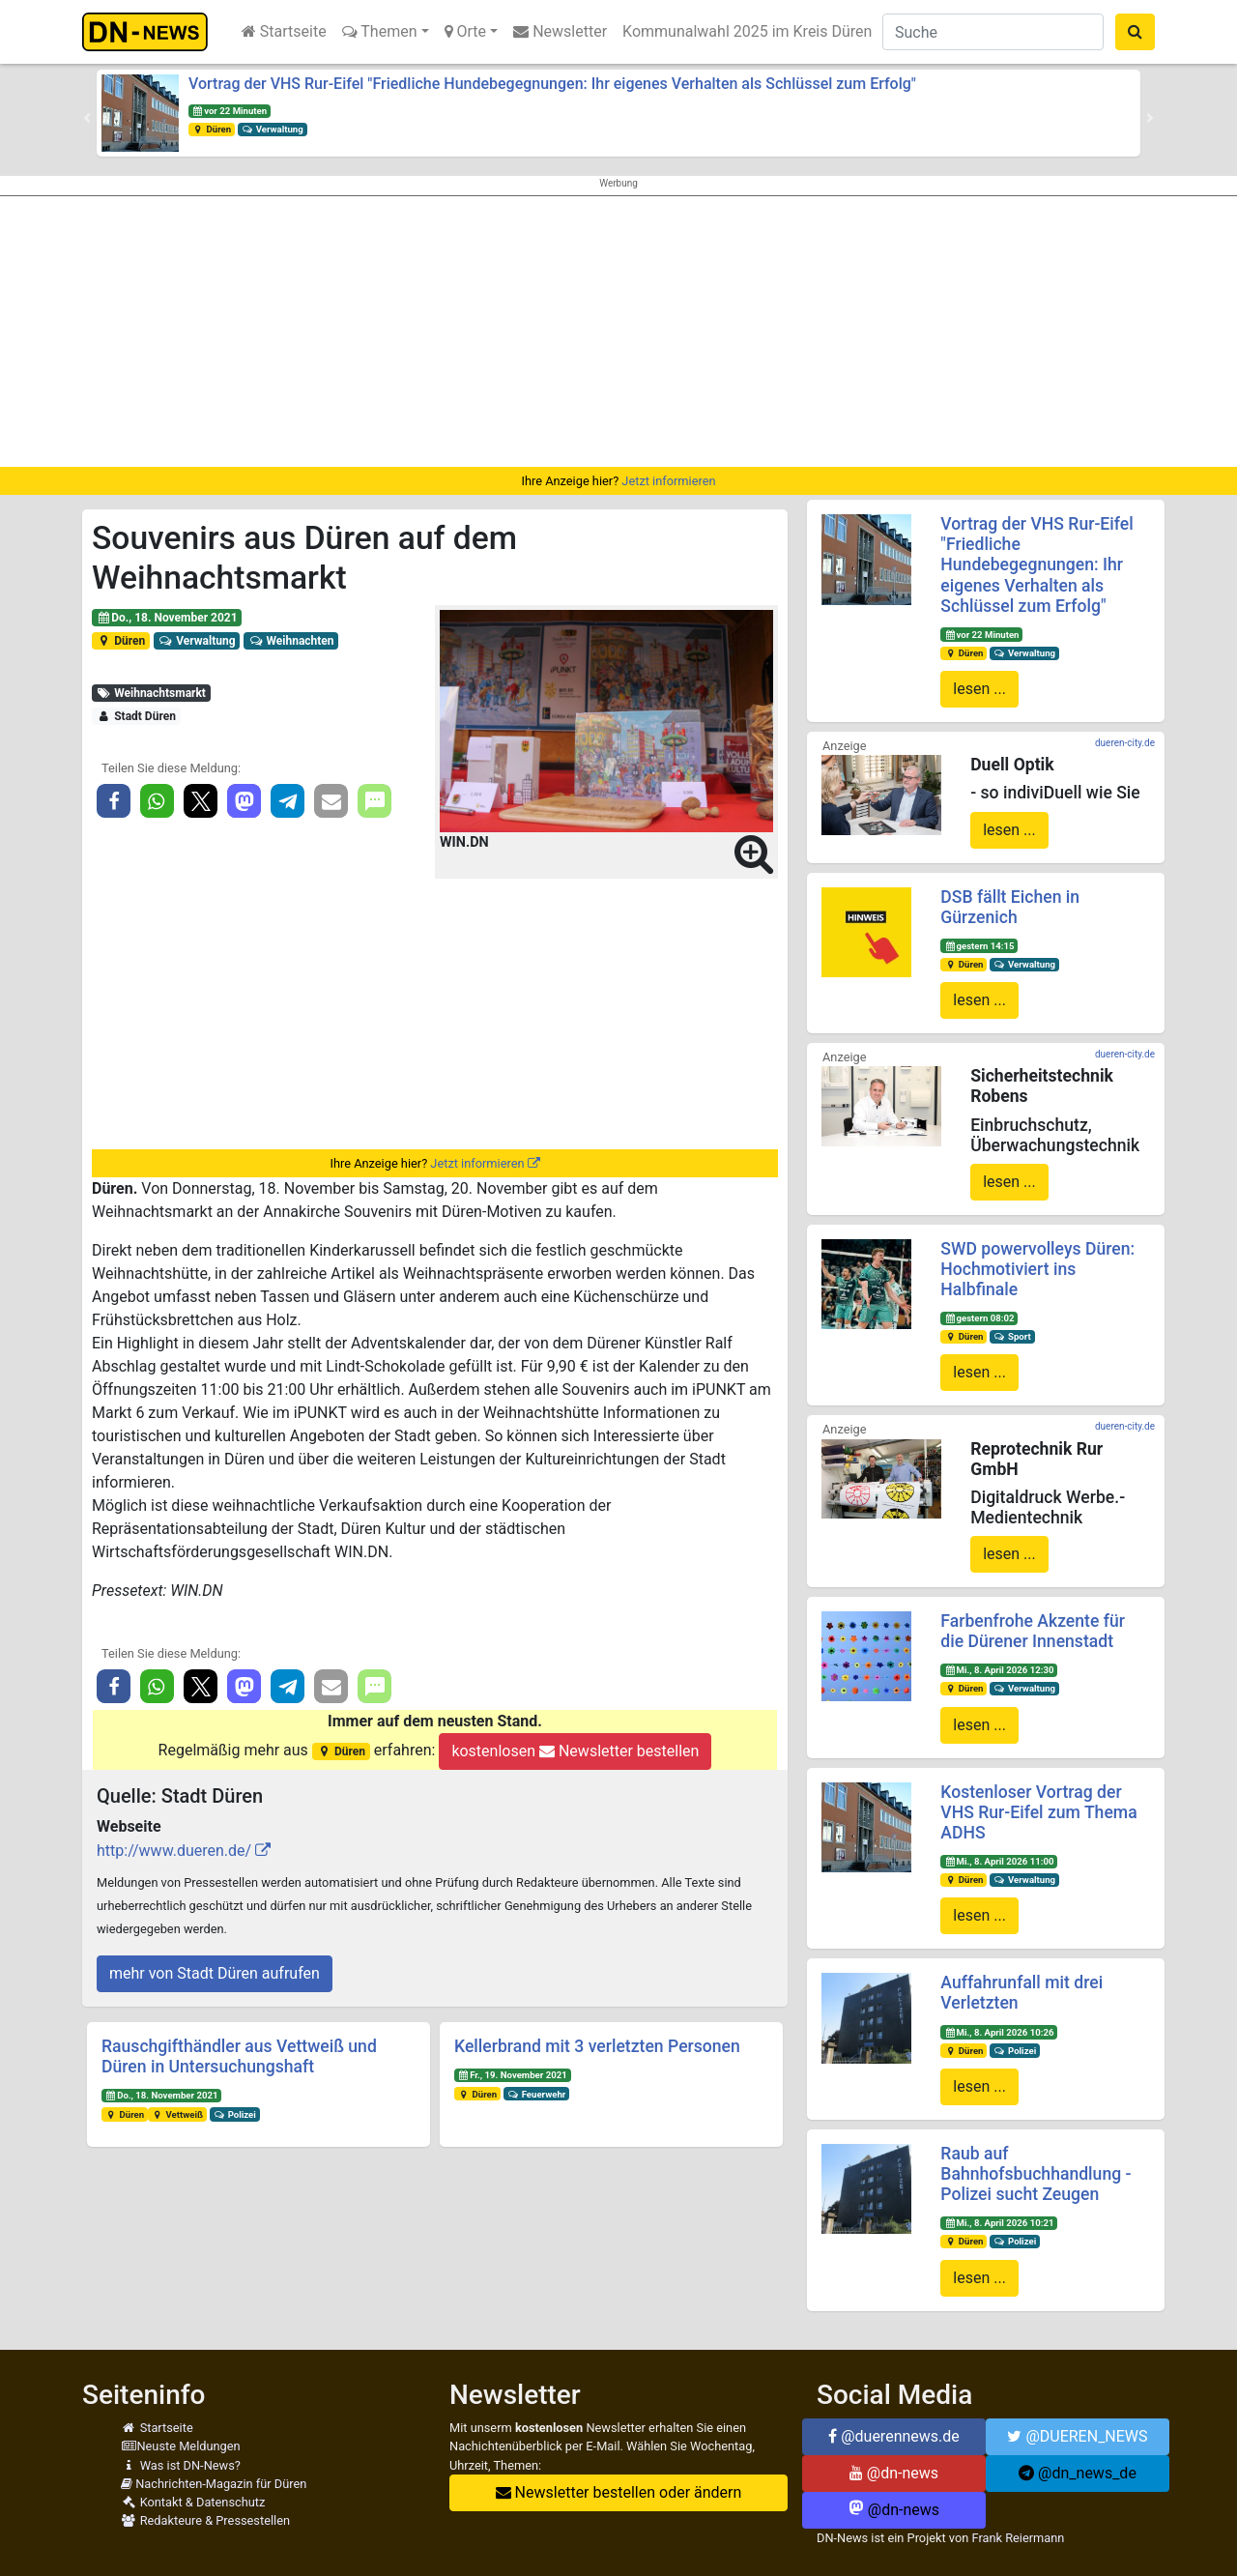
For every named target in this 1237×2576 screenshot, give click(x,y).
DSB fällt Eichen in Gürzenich (1009, 907)
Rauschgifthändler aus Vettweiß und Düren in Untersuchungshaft (239, 2056)
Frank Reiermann (1018, 2538)
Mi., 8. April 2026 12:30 (998, 1669)
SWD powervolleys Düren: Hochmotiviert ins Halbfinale (1037, 1269)
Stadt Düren (136, 716)
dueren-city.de (1125, 743)
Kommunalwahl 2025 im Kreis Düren (747, 31)
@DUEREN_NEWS (1077, 2436)
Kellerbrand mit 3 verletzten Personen (597, 2046)
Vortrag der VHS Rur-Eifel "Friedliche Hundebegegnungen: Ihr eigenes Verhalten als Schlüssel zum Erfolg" (552, 83)
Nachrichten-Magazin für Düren (213, 2483)
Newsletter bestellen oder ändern (619, 2492)
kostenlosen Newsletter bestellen (575, 1751)
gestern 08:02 (979, 1318)
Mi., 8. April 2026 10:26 (998, 2032)
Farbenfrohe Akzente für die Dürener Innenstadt (1032, 1631)
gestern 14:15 (979, 946)
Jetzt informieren (668, 481)
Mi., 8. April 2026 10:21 (998, 2222)
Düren (211, 129)
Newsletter (560, 31)
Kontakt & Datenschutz (193, 2502)
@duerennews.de (894, 2436)
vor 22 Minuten (229, 110)
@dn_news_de (1077, 2473)
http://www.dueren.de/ (174, 1850)
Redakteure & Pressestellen (205, 2520)
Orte (466, 31)
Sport (1011, 1336)
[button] (87, 118)
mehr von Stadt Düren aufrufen (214, 1973)
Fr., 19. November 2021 (512, 2074)
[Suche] (993, 32)
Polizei (235, 2114)
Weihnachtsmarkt (151, 693)
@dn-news (893, 2473)
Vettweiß (177, 2114)
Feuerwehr (536, 2094)
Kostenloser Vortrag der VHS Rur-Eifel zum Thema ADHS (1038, 1812)
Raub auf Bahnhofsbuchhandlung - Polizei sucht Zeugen (1035, 2174)
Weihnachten (291, 641)
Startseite (284, 31)
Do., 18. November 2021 (167, 617)
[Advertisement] (618, 331)
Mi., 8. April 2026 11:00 (998, 1861)
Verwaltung (272, 129)
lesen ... (979, 689)
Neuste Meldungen (181, 2446)
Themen (379, 31)
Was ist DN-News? (181, 2465)
